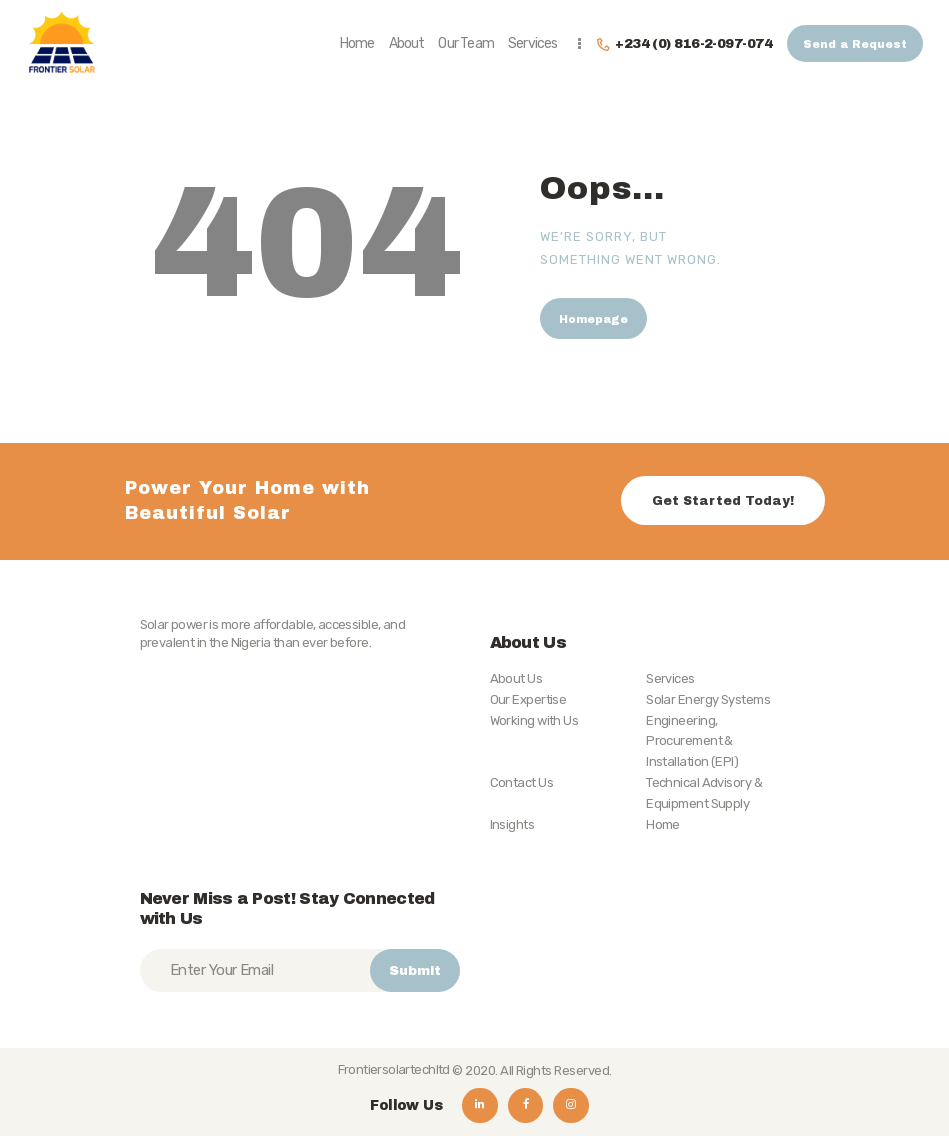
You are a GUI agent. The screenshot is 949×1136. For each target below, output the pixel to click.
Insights (512, 824)
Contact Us (522, 782)
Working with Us (534, 720)
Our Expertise (528, 699)
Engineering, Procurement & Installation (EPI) (692, 741)
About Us (516, 678)
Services (670, 678)
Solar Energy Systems (708, 699)
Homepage (593, 319)
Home (663, 824)
